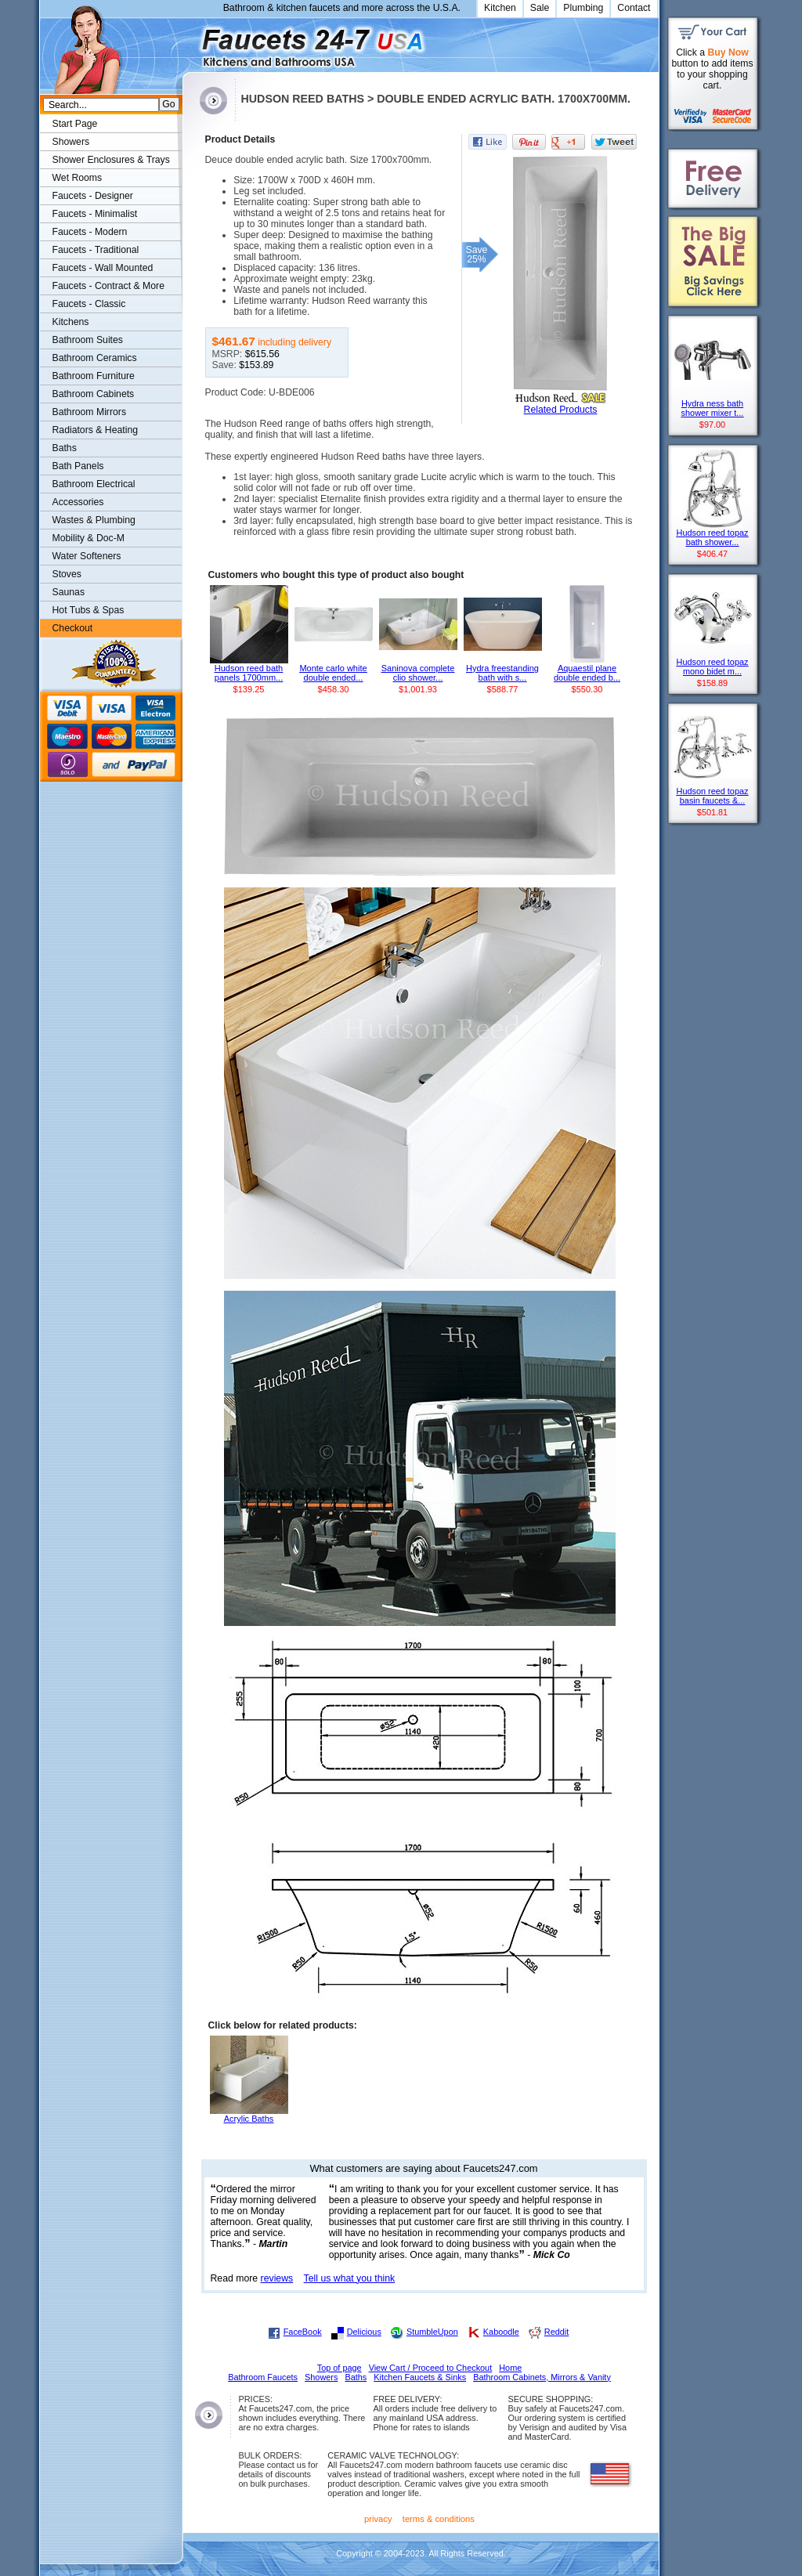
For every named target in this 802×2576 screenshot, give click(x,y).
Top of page (339, 2367)
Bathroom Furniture (93, 375)
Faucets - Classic (89, 303)
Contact (633, 7)
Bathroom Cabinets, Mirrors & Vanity (542, 2377)
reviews (277, 2278)
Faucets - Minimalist (95, 213)
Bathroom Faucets (263, 2377)
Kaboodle (501, 2331)
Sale (540, 7)
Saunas (68, 592)
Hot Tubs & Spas (88, 610)
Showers (71, 141)
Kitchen (500, 7)
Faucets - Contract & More (108, 285)
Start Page (75, 123)
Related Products (561, 409)
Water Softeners (86, 556)
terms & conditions (439, 2519)
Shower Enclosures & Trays (111, 159)
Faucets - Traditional (95, 249)
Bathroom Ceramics (94, 357)
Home (510, 2367)
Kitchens (70, 321)
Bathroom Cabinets (93, 393)
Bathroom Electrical (93, 484)
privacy (378, 2519)
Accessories (78, 502)
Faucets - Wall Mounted (103, 267)
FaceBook (303, 2331)
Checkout (72, 628)
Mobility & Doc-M (88, 538)
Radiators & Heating (95, 430)
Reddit (556, 2331)
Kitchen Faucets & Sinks (420, 2377)
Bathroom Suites (87, 339)
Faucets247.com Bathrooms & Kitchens (190, 42)
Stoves (66, 574)
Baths (64, 448)
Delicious (364, 2331)
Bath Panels (78, 466)
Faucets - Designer (92, 195)
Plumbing (583, 7)
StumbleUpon (432, 2331)
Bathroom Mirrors (89, 411)
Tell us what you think (350, 2278)
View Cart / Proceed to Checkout (431, 2367)
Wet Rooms (77, 177)
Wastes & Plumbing (93, 520)
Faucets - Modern (90, 231)
